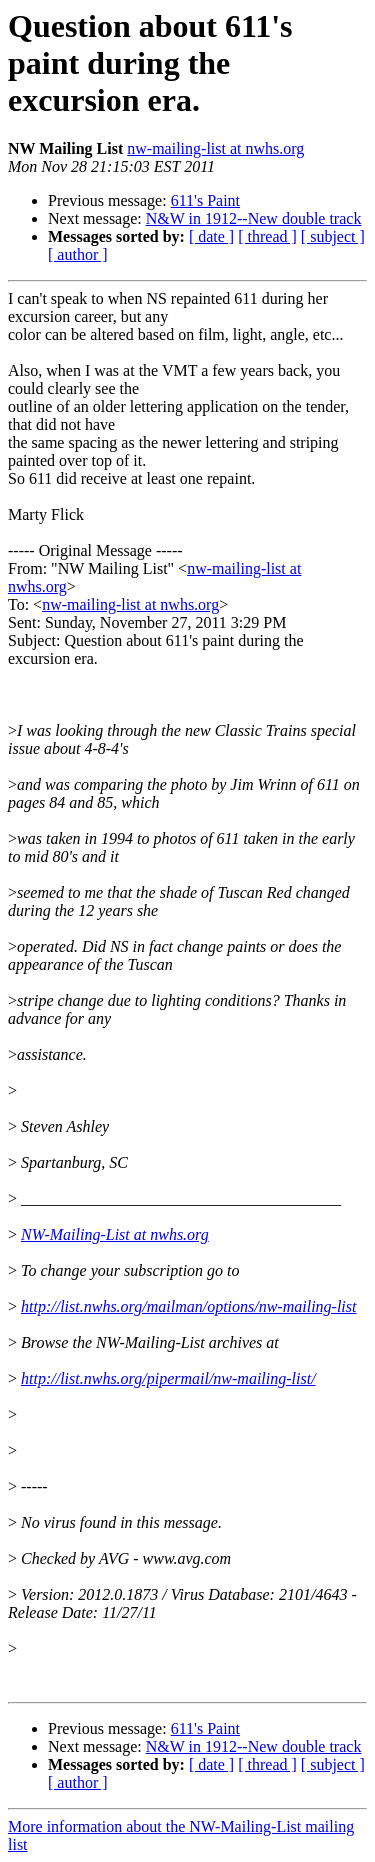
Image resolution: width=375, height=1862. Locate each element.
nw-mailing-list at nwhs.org (215, 148)
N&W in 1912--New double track (254, 218)
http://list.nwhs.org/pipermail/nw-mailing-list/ (168, 1378)
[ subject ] (333, 236)
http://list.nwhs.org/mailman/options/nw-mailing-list (188, 1306)
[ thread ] (267, 236)
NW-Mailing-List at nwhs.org (115, 1234)
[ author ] (78, 254)
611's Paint (205, 200)
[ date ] (211, 236)
